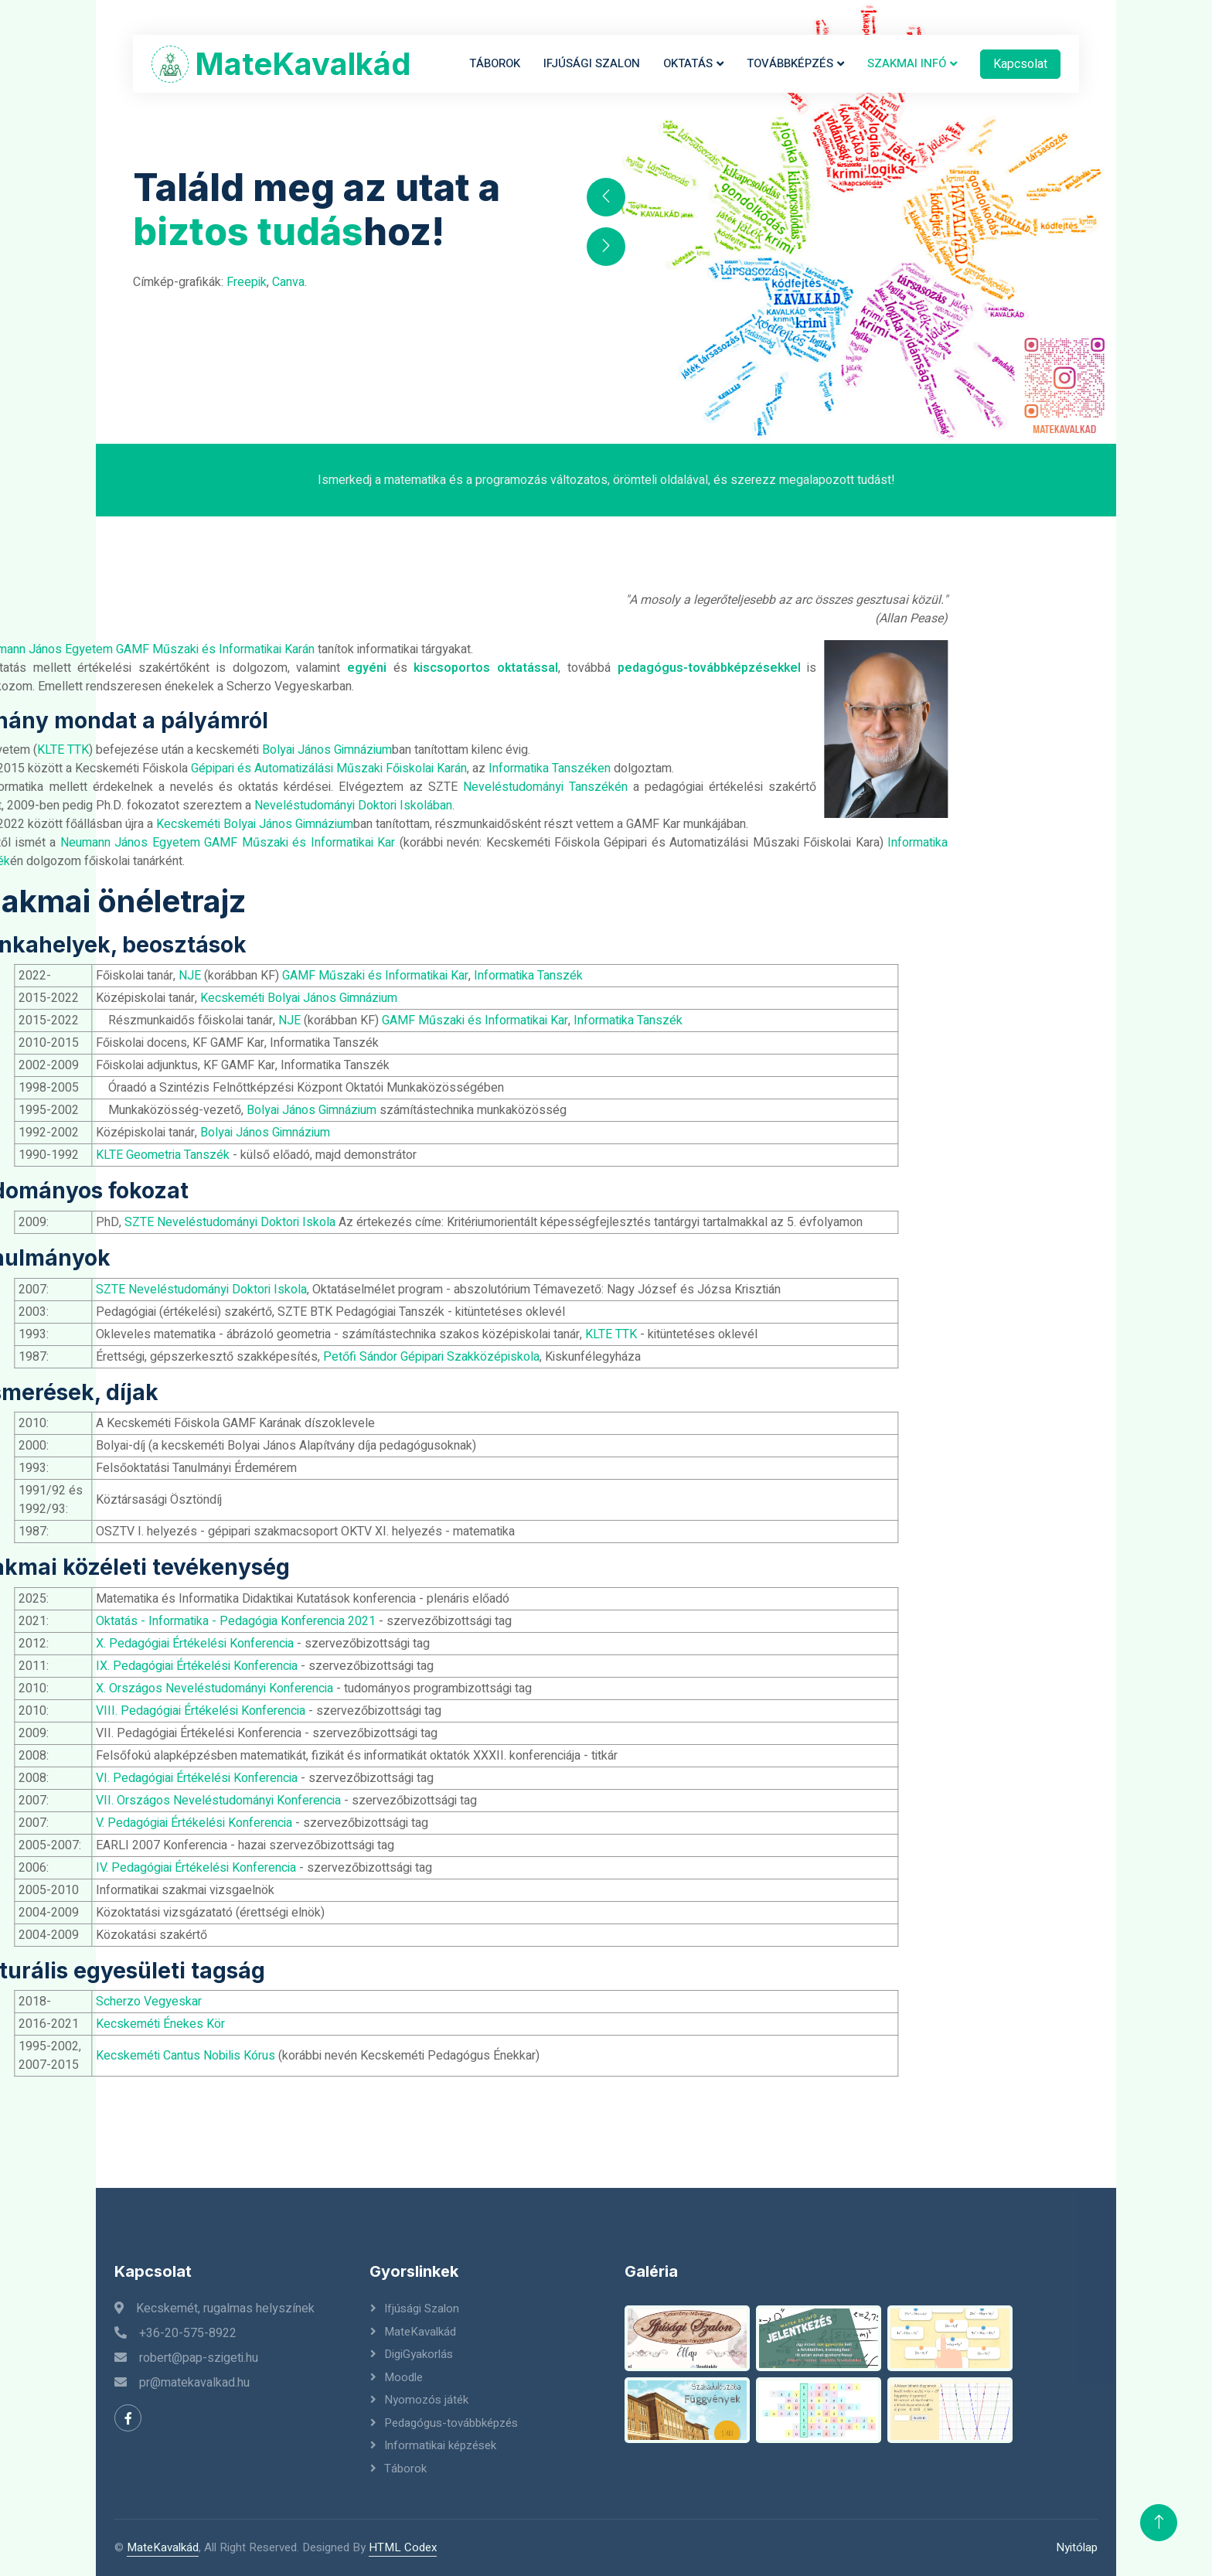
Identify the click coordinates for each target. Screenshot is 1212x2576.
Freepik (246, 282)
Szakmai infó (906, 63)
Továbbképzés (790, 63)
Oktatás (688, 63)
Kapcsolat (1020, 64)
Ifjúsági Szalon (591, 63)
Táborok (494, 63)
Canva (288, 282)
